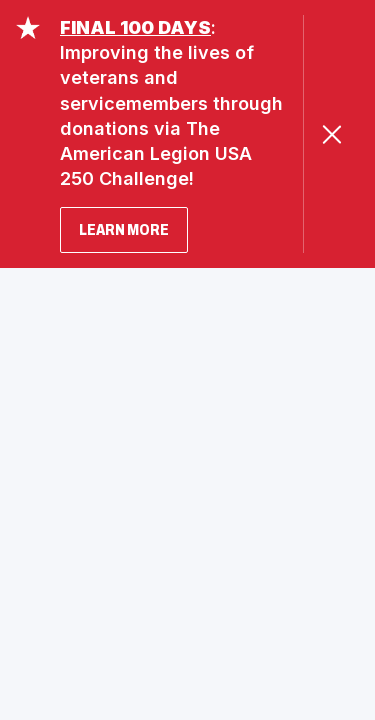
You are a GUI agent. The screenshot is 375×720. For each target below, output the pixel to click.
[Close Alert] (331, 134)
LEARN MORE (124, 229)
